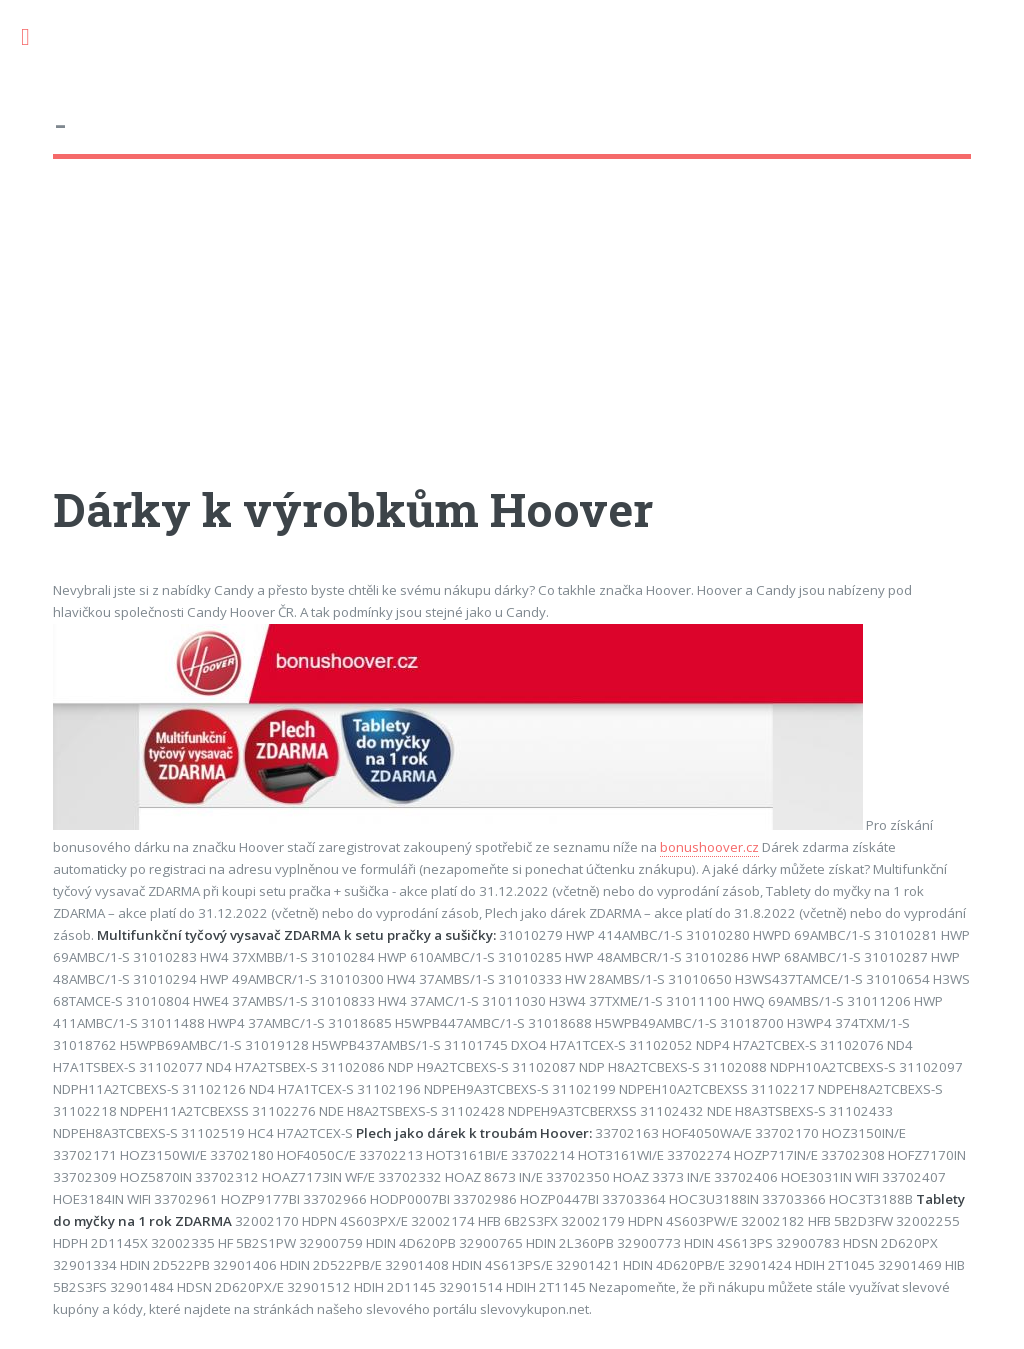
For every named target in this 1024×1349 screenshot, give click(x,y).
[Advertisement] (511, 339)
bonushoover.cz (709, 847)
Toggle (36, 37)
